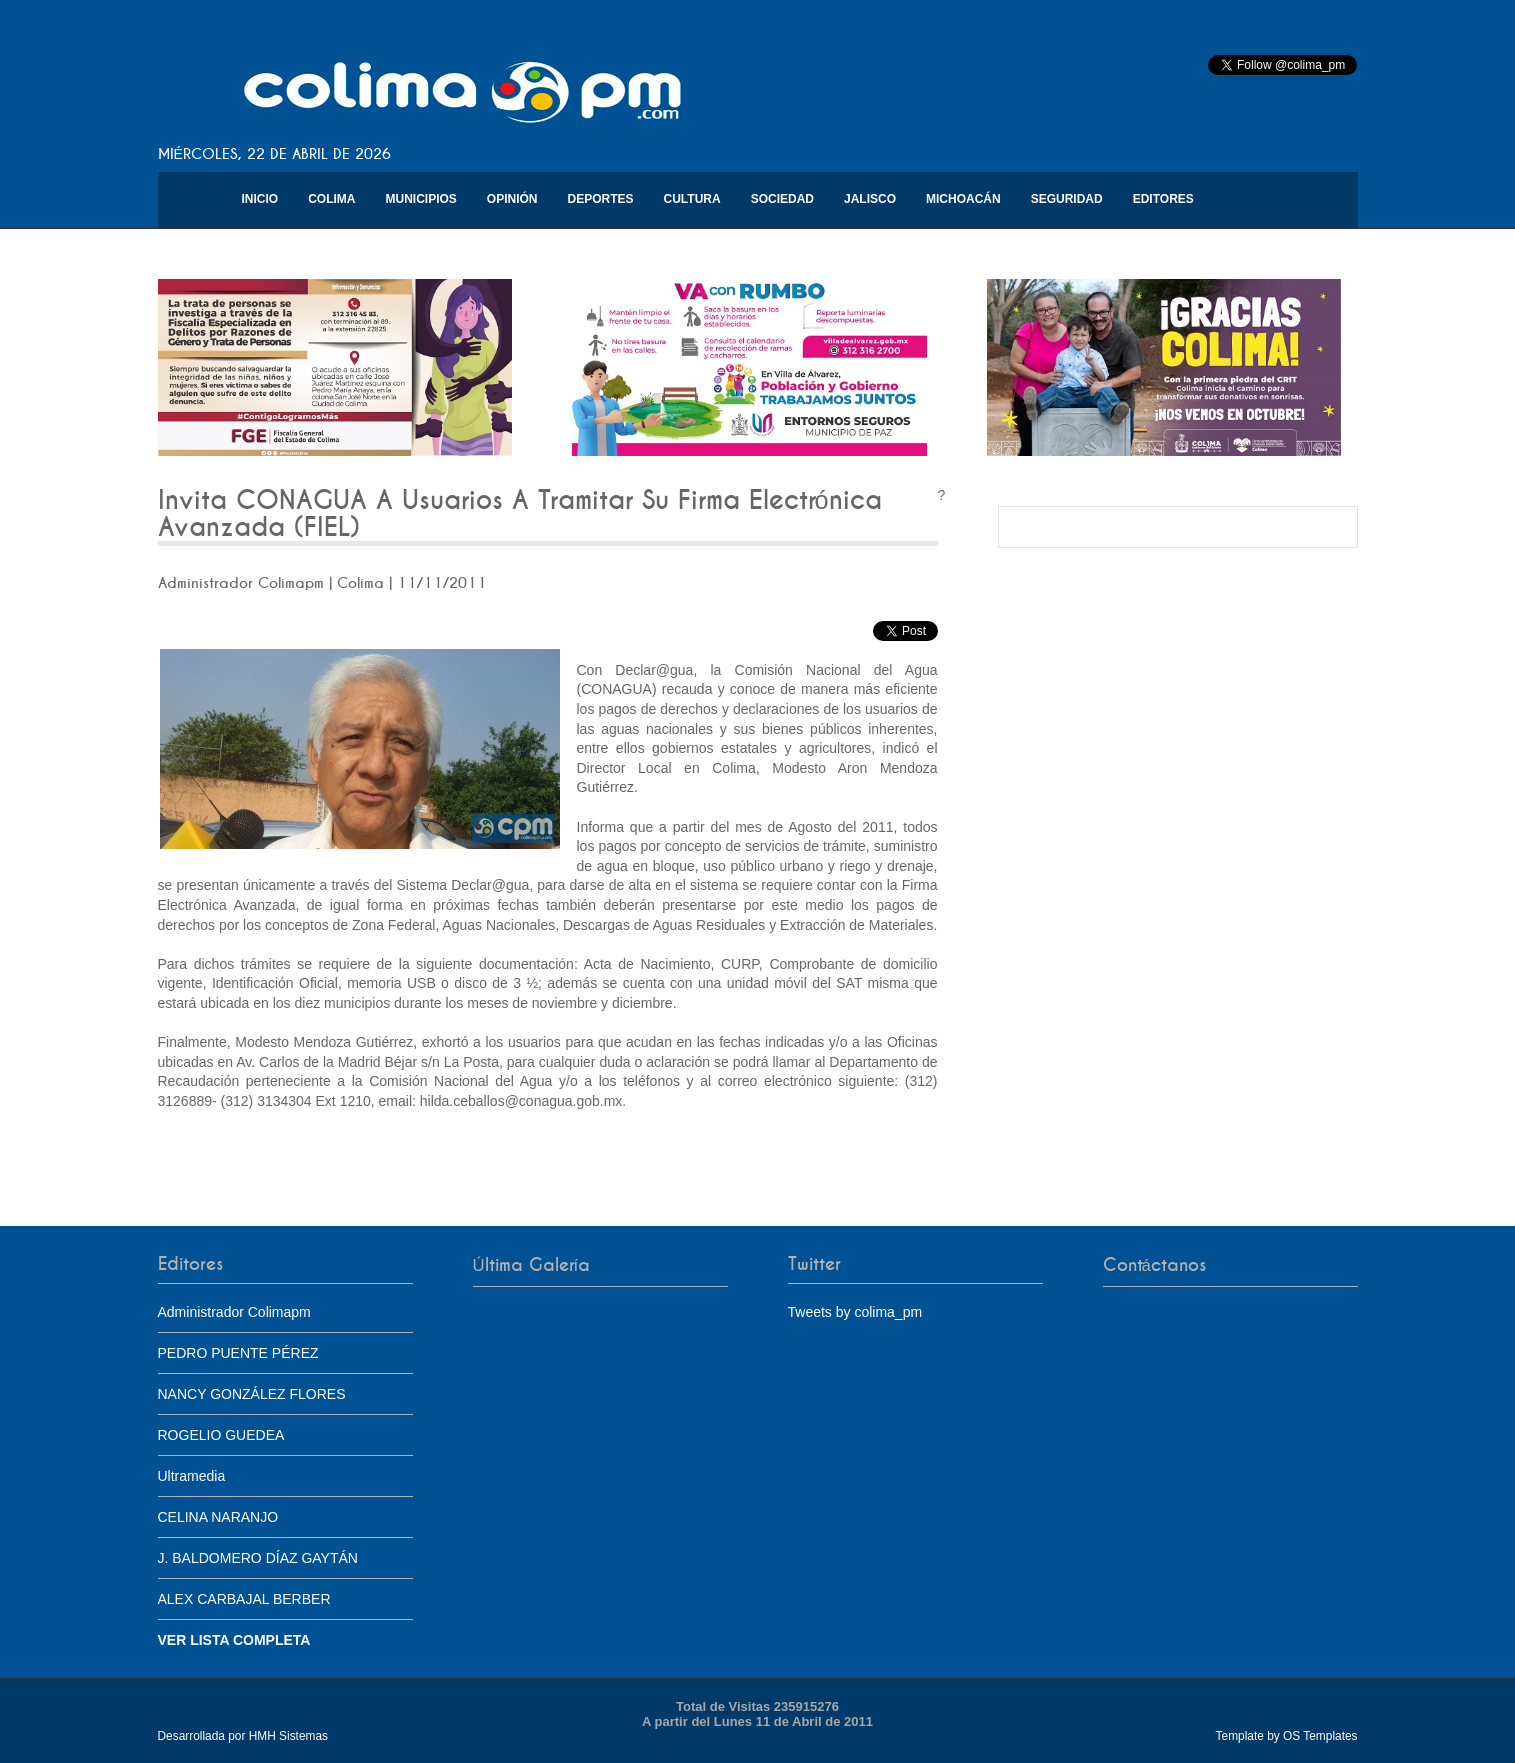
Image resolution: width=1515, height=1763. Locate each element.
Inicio (260, 199)
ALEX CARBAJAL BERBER (244, 1599)
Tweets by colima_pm (855, 1312)
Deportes (601, 199)
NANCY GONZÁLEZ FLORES (252, 1394)
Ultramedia (192, 1476)
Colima (331, 199)
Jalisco (870, 199)
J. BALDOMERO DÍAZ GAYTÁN (258, 1558)
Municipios (421, 199)
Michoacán (963, 199)
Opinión (512, 199)
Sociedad (782, 199)
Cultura (692, 199)
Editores (1163, 199)
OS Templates (1320, 1736)
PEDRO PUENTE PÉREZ (238, 1353)
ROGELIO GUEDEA (221, 1435)
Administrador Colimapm (234, 1312)
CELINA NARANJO (218, 1517)
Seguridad (1067, 199)
